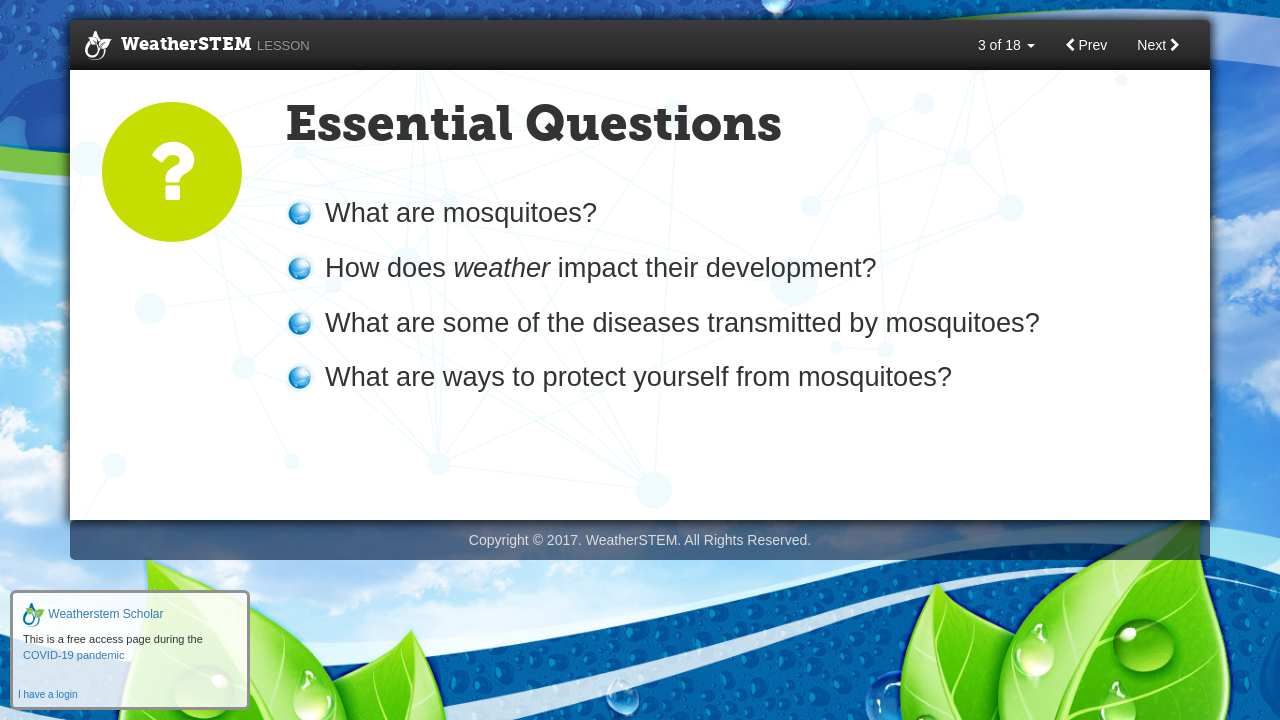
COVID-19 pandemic (74, 655)
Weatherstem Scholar (93, 614)
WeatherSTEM (197, 46)
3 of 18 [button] (1006, 45)
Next (1158, 45)
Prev (1086, 45)
